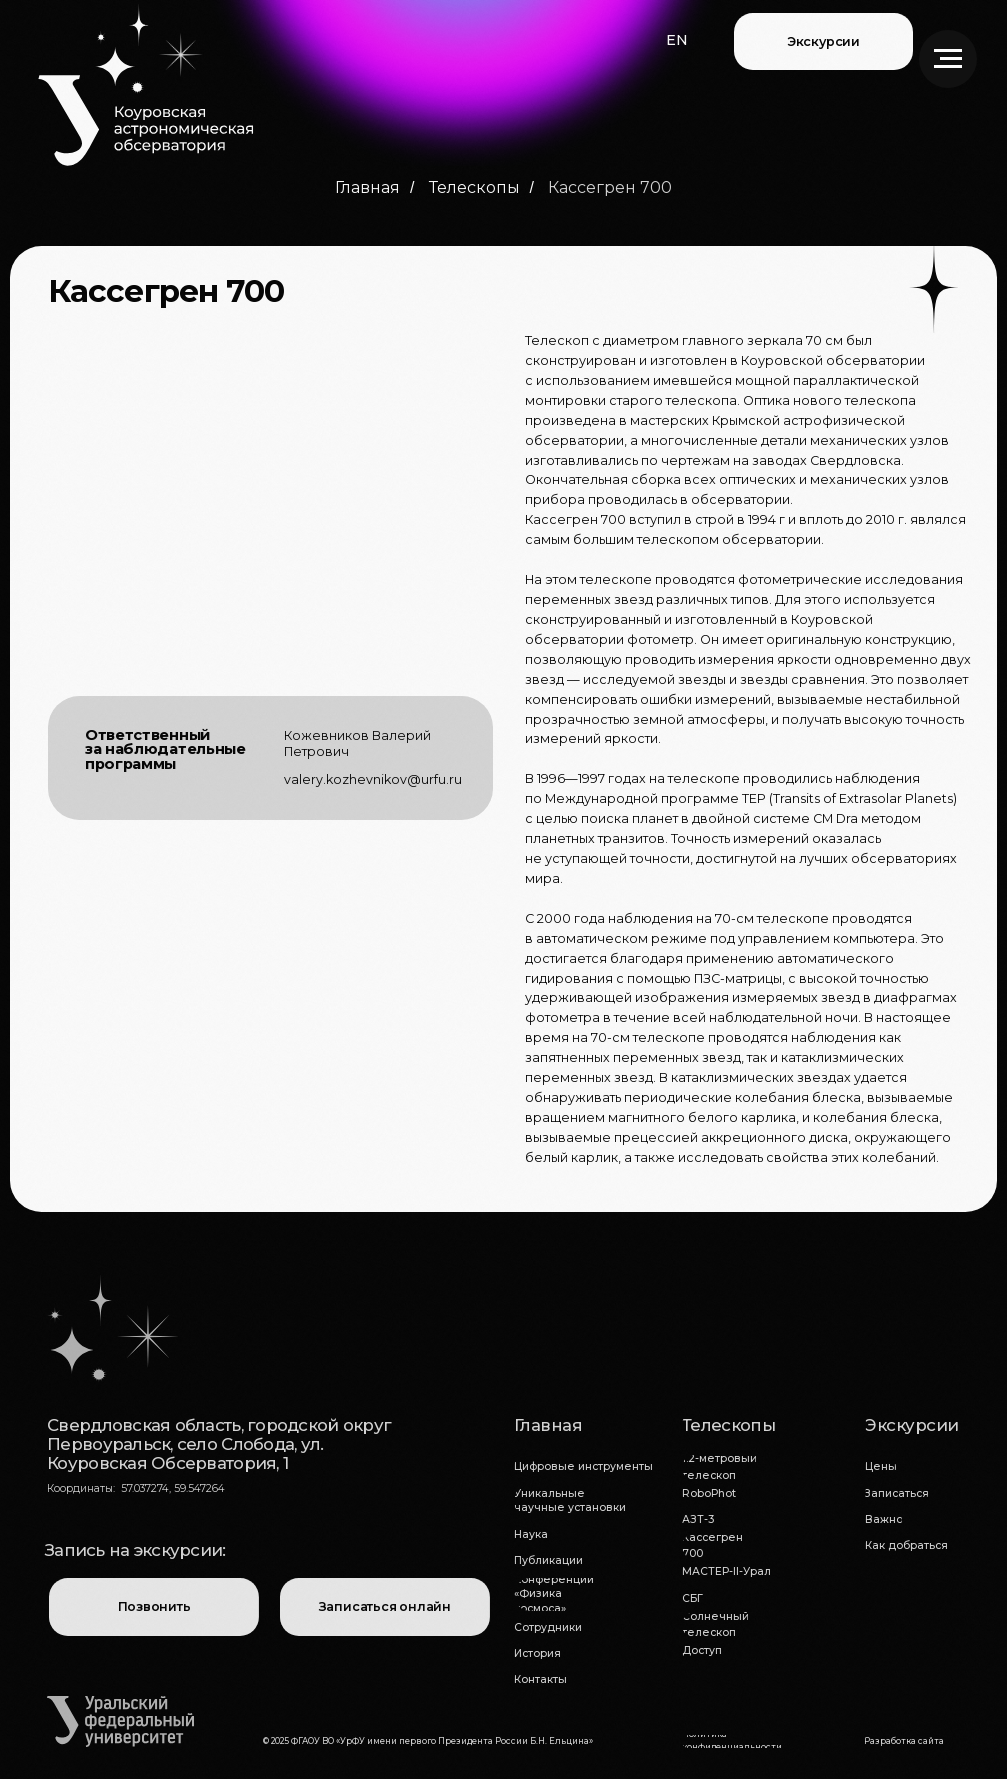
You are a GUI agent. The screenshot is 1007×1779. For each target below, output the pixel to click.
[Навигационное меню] (948, 59)
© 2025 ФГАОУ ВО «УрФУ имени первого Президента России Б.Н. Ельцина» (428, 1741)
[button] (677, 41)
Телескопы (474, 187)
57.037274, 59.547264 (173, 1488)
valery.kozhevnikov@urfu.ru (373, 779)
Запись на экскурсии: (135, 1550)
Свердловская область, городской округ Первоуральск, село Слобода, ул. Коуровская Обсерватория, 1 (219, 1444)
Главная (367, 187)
